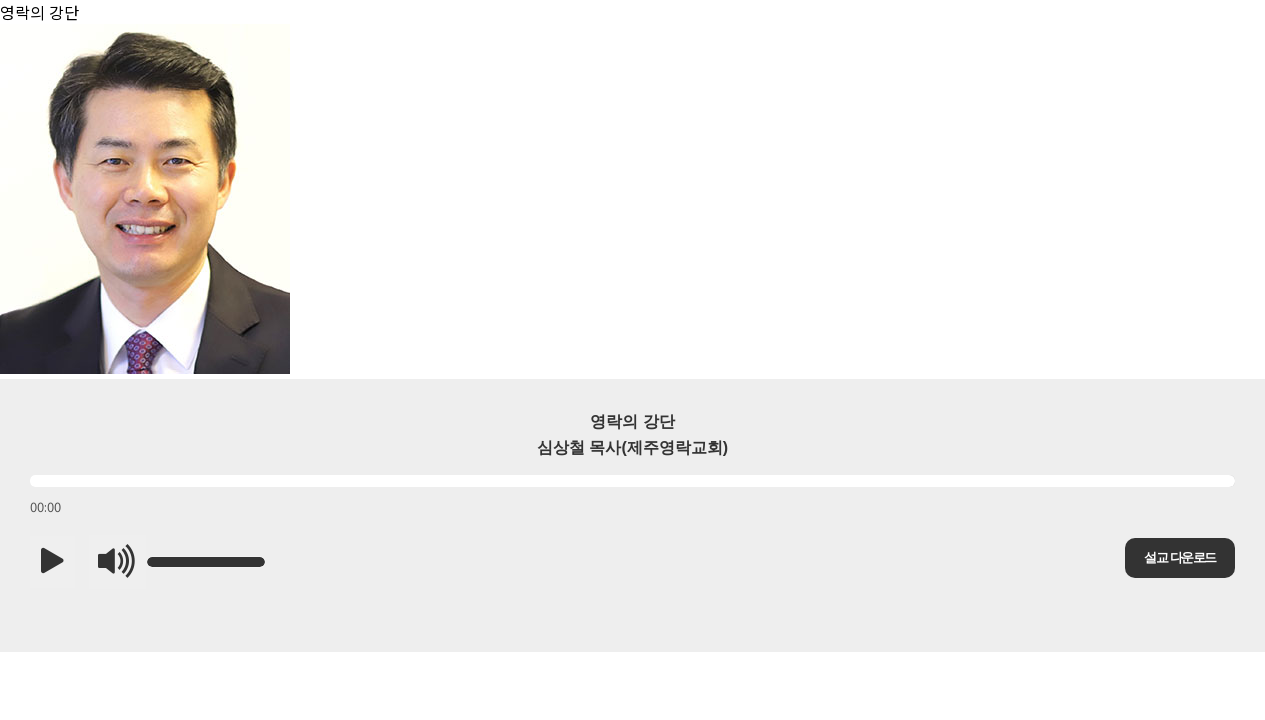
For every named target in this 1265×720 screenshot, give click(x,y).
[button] (52, 562)
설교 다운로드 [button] (1179, 557)
